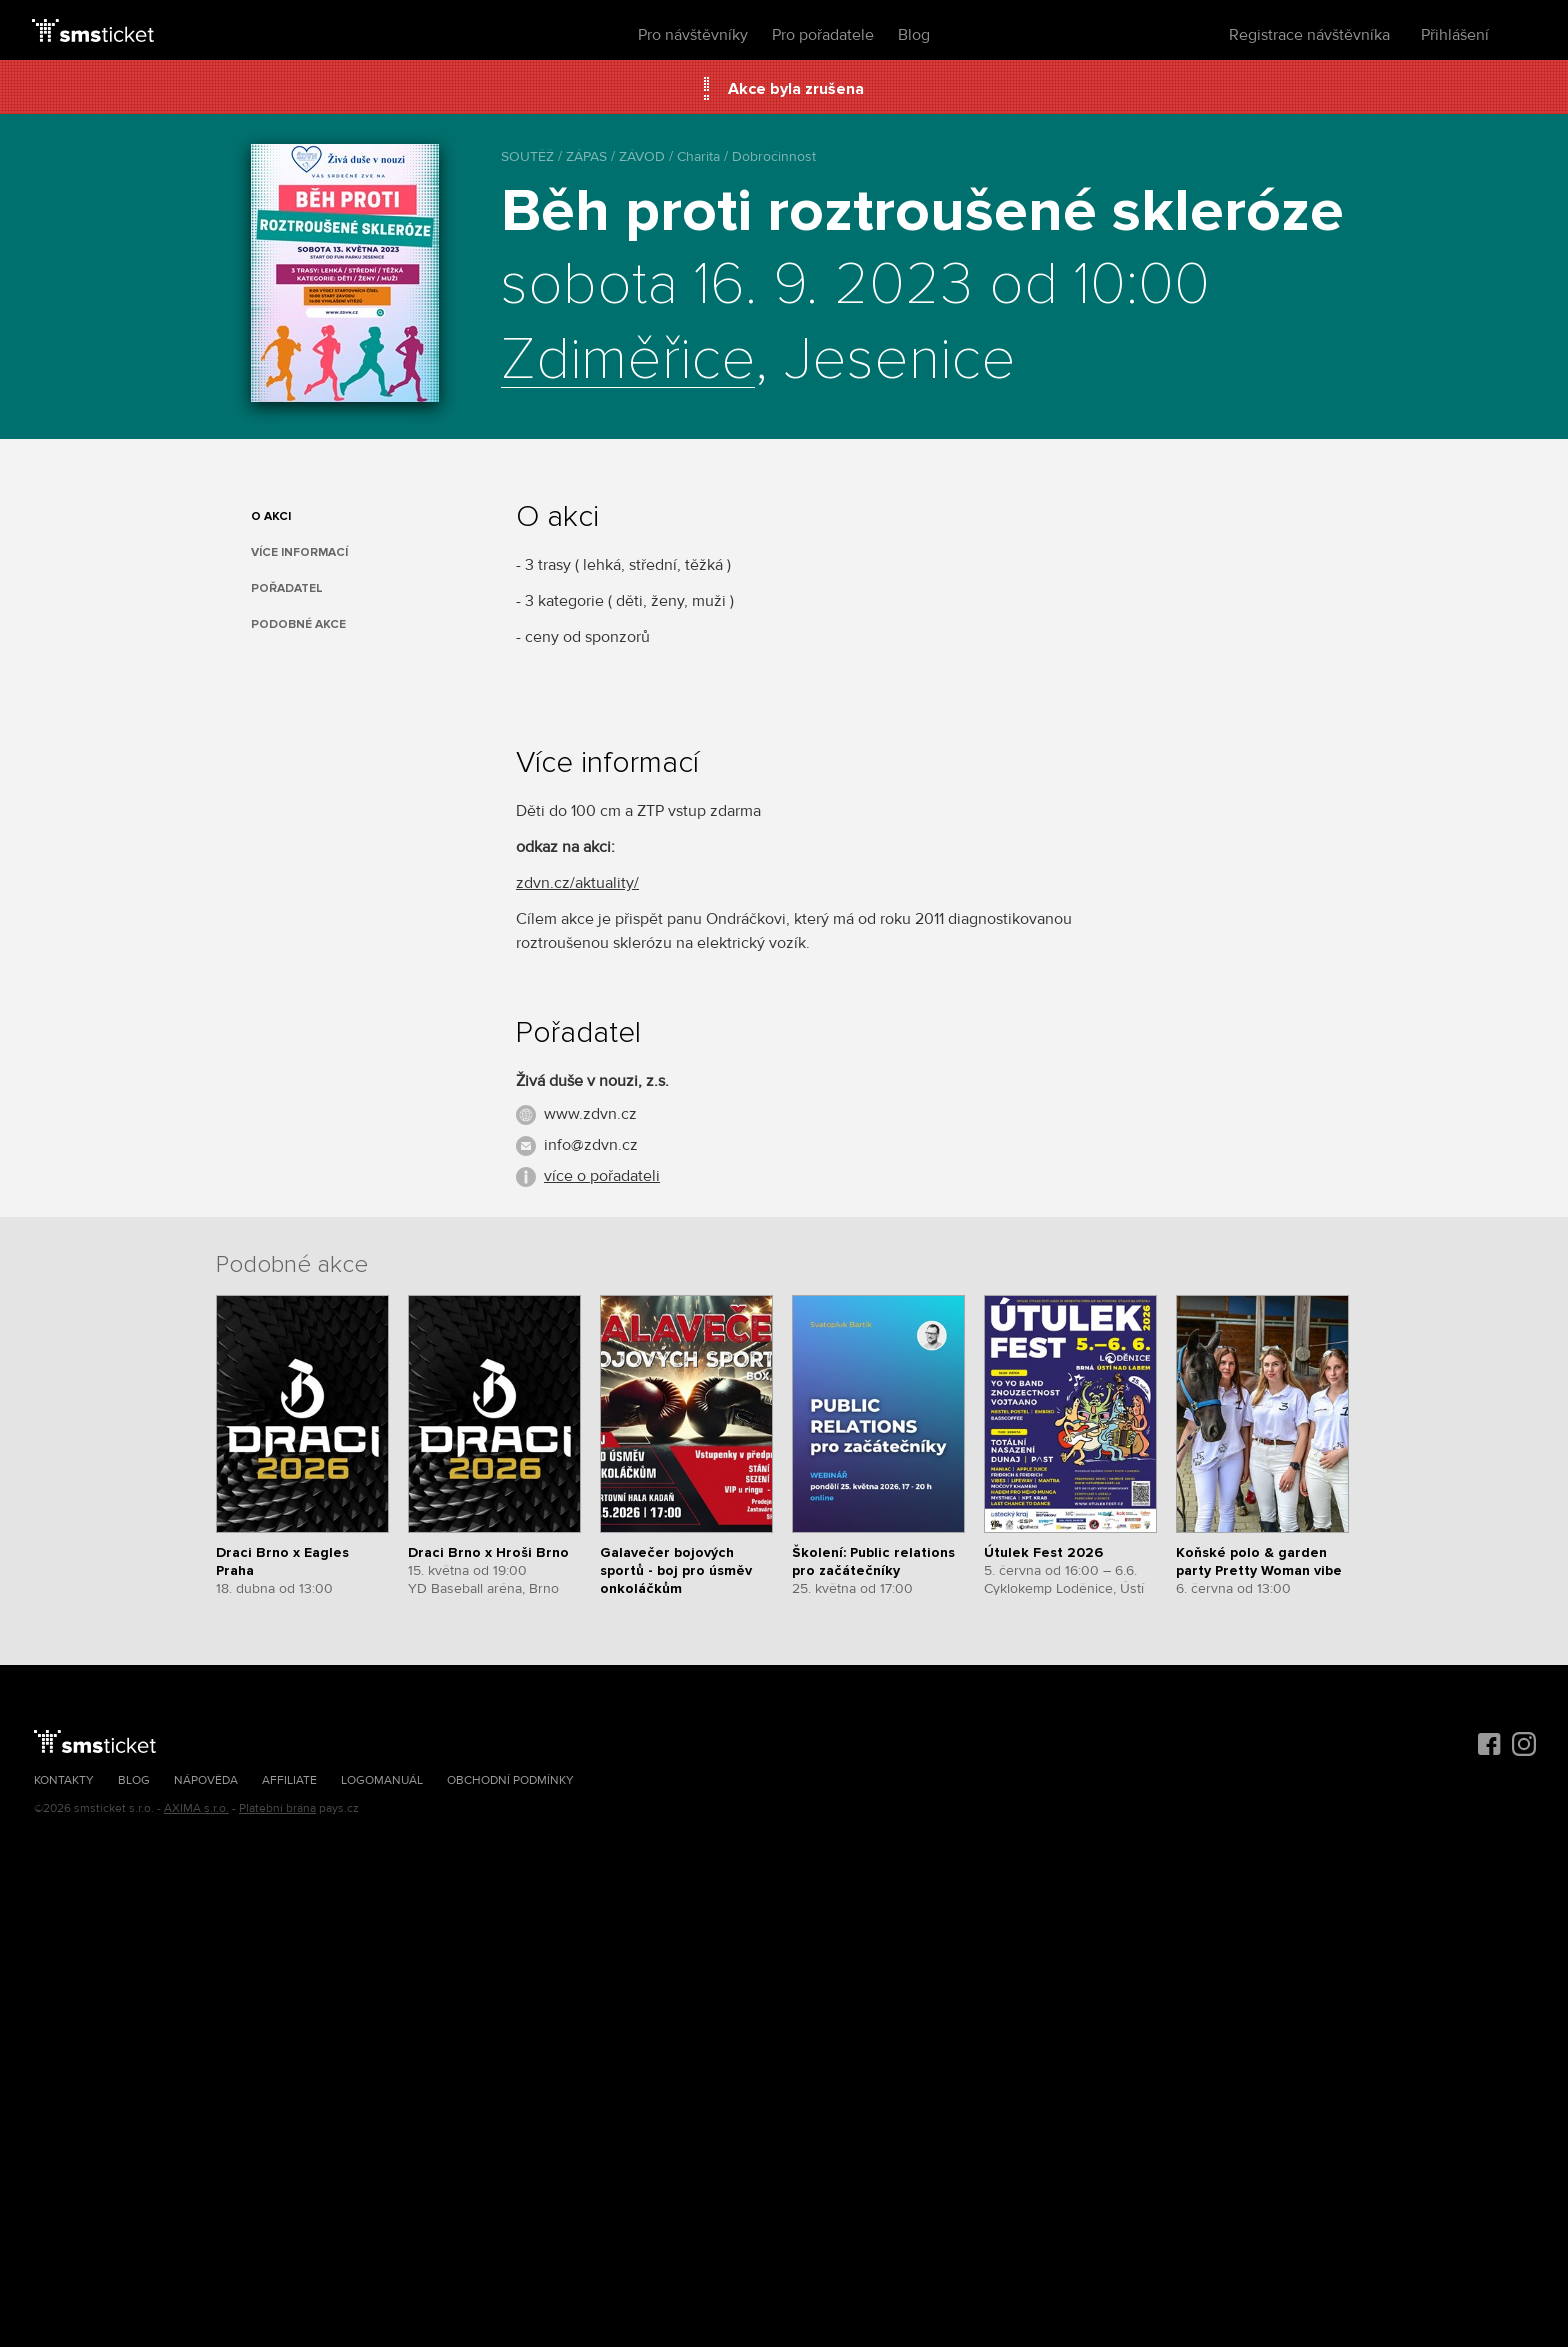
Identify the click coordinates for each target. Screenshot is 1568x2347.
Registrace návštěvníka (1309, 35)
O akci (271, 516)
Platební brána (277, 1808)
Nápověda (206, 1780)
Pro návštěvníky (693, 35)
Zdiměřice (628, 361)
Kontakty (64, 1780)
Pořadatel (287, 588)
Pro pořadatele (823, 35)
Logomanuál (382, 1780)
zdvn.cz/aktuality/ (577, 883)
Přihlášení (1455, 35)
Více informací (299, 552)
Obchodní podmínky (510, 1780)
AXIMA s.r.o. (196, 1808)
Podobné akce (298, 624)
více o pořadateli (602, 1176)
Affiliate (289, 1780)
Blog (914, 35)
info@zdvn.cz (591, 1145)
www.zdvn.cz (590, 1114)
